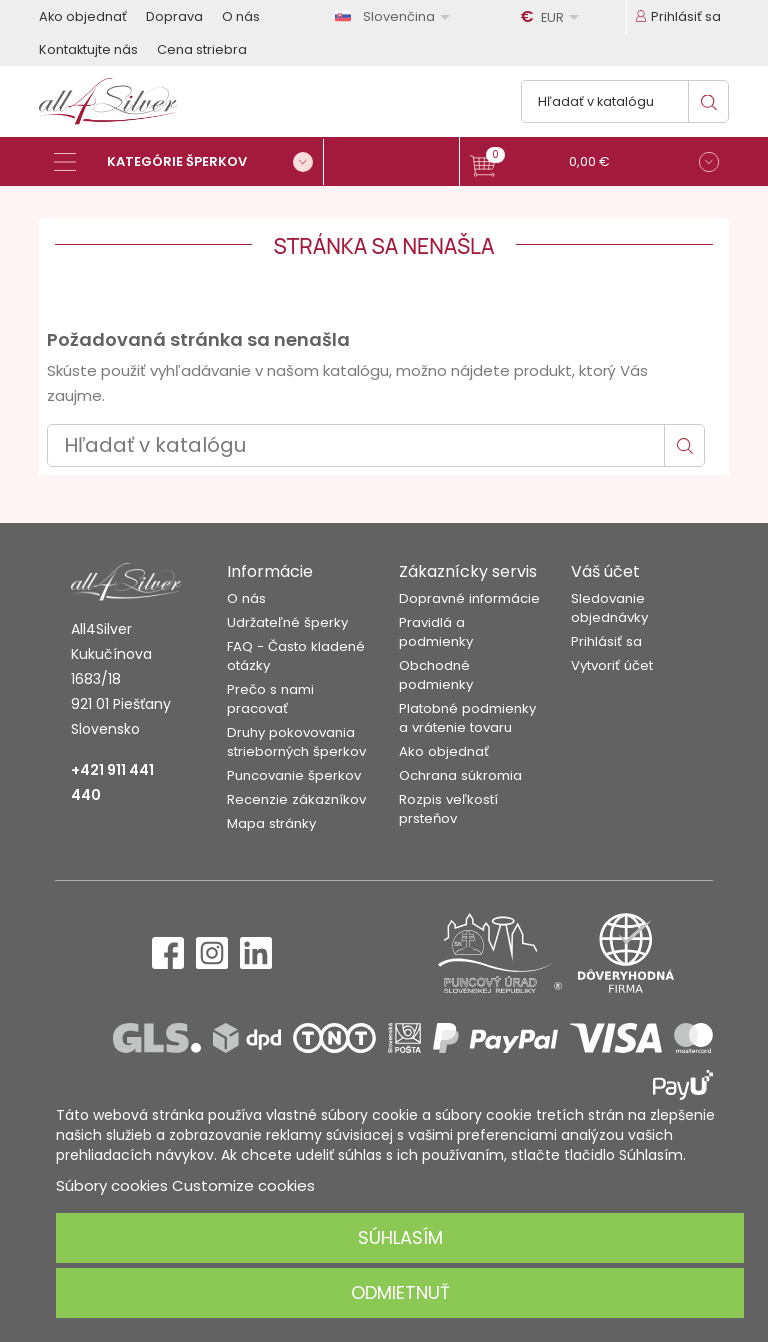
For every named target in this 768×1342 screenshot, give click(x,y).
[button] (594, 164)
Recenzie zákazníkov (296, 799)
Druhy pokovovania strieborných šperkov (296, 742)
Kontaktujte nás (88, 49)
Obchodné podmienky (436, 675)
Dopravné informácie (469, 598)
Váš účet (605, 571)
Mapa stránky (271, 823)
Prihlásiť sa (606, 641)
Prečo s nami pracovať (270, 699)
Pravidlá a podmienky (436, 632)
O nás (241, 16)
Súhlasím (400, 1237)
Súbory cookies (112, 1185)
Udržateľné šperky (287, 622)
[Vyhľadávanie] (625, 101)
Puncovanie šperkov (294, 775)
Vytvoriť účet (612, 665)
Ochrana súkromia (460, 775)
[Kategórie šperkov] (189, 162)
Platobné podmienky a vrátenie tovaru (467, 718)
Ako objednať (83, 16)
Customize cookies (243, 1185)
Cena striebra (202, 49)
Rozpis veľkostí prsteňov (448, 809)
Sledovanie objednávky (609, 608)
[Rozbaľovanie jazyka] (396, 16)
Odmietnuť (400, 1292)
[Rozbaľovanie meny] (553, 17)
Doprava (174, 16)
